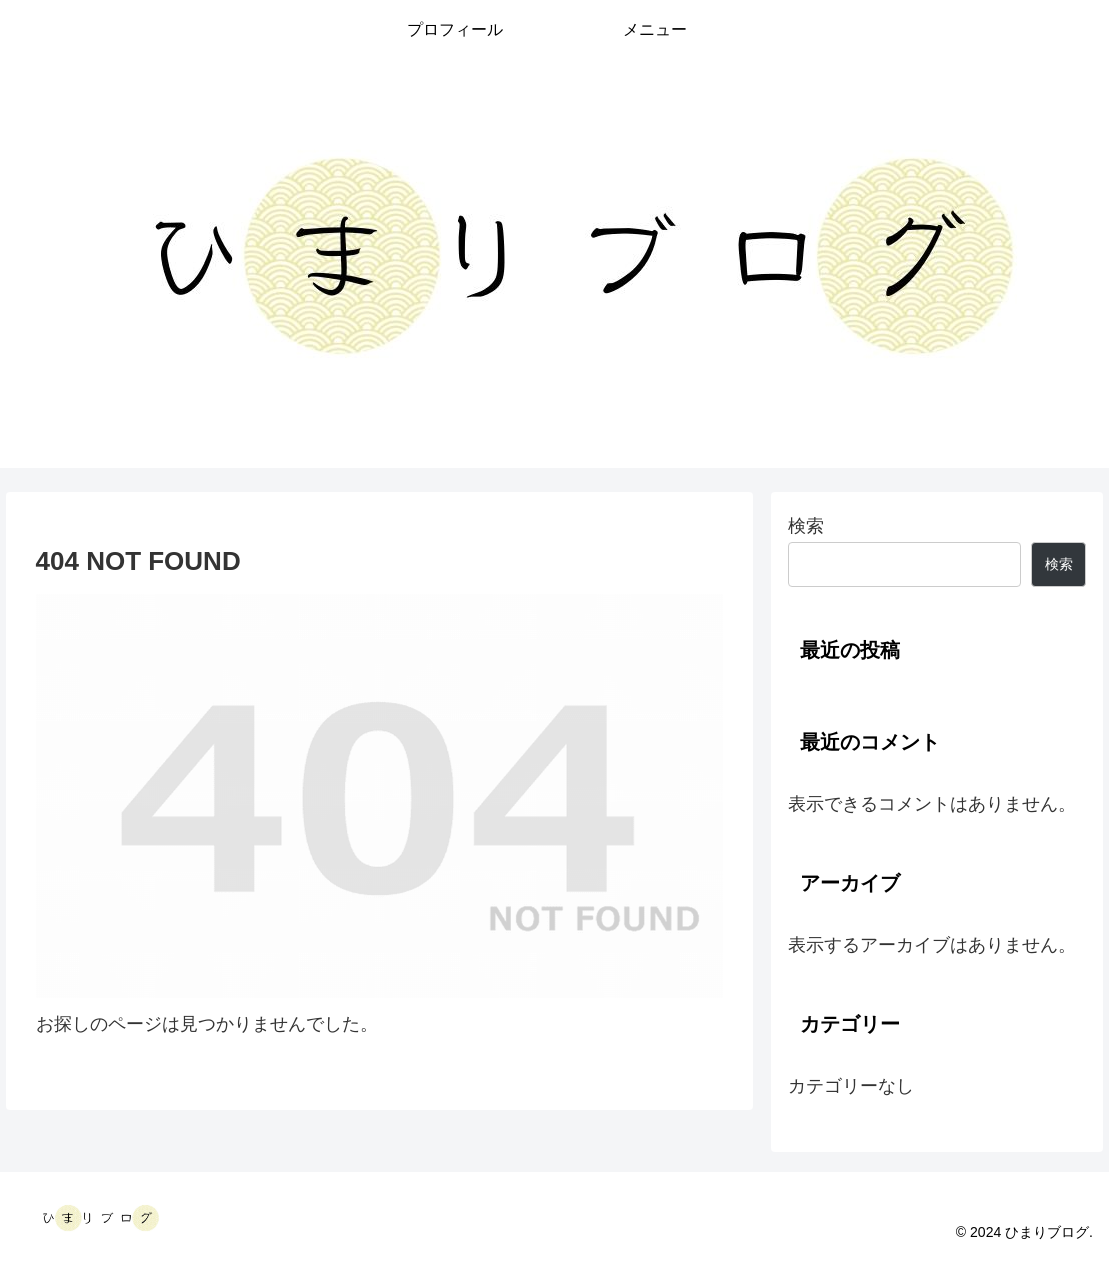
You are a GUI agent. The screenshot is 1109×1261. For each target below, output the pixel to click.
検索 (806, 526)
